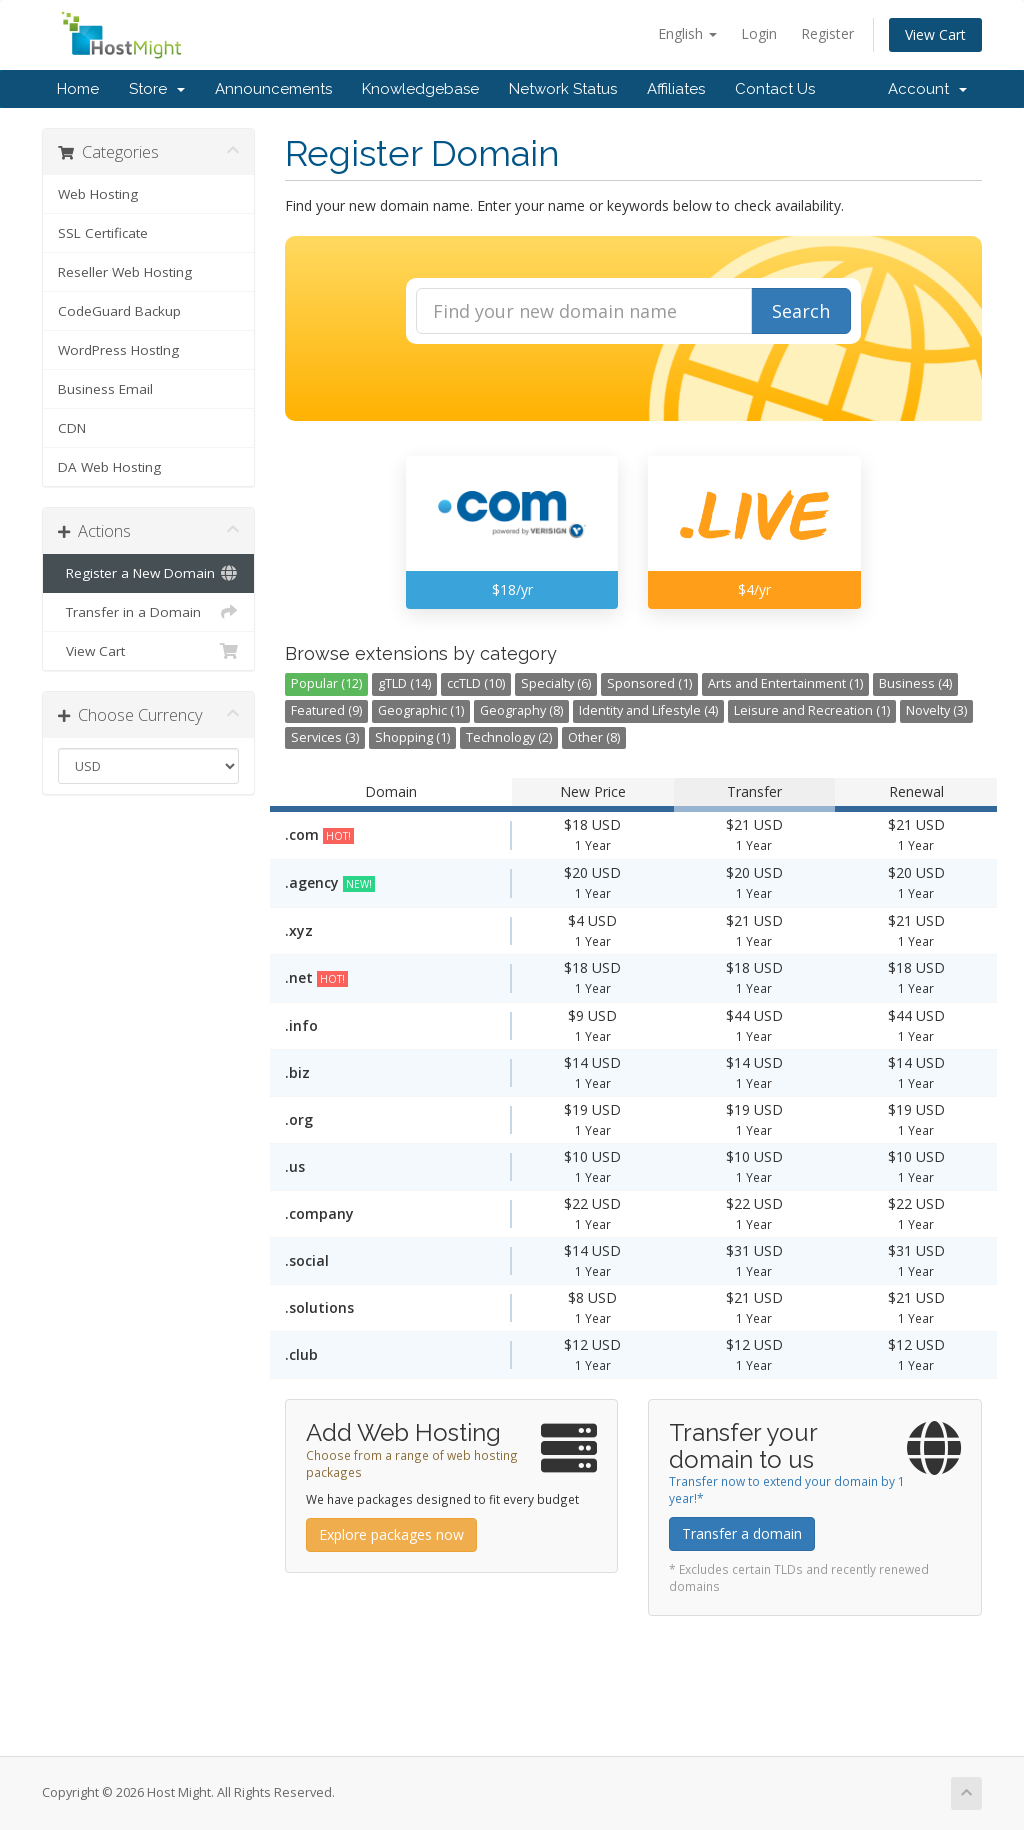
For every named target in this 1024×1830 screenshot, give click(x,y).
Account (927, 89)
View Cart (935, 34)
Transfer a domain (742, 1533)
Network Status (563, 89)
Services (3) (325, 737)
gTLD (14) (404, 683)
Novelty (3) (936, 710)
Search (801, 311)
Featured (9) (326, 710)
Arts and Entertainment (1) (785, 683)
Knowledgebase (420, 89)
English (687, 33)
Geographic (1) (421, 710)
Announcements (273, 89)
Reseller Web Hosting (125, 272)
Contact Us (775, 89)
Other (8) (594, 737)
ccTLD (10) (476, 683)
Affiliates (676, 89)
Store (157, 89)
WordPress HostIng (118, 350)
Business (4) (915, 683)
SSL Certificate (103, 233)
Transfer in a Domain (148, 612)
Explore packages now (391, 1534)
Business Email (105, 389)
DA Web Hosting (109, 467)
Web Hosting (98, 194)
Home (78, 89)
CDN (72, 428)
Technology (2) (509, 737)
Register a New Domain (148, 573)
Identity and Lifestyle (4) (648, 710)
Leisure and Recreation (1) (812, 710)
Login (759, 33)
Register (827, 33)
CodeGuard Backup (119, 311)
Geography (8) (521, 710)
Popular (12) (326, 683)
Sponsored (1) (649, 683)
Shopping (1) (412, 737)
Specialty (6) (556, 683)
